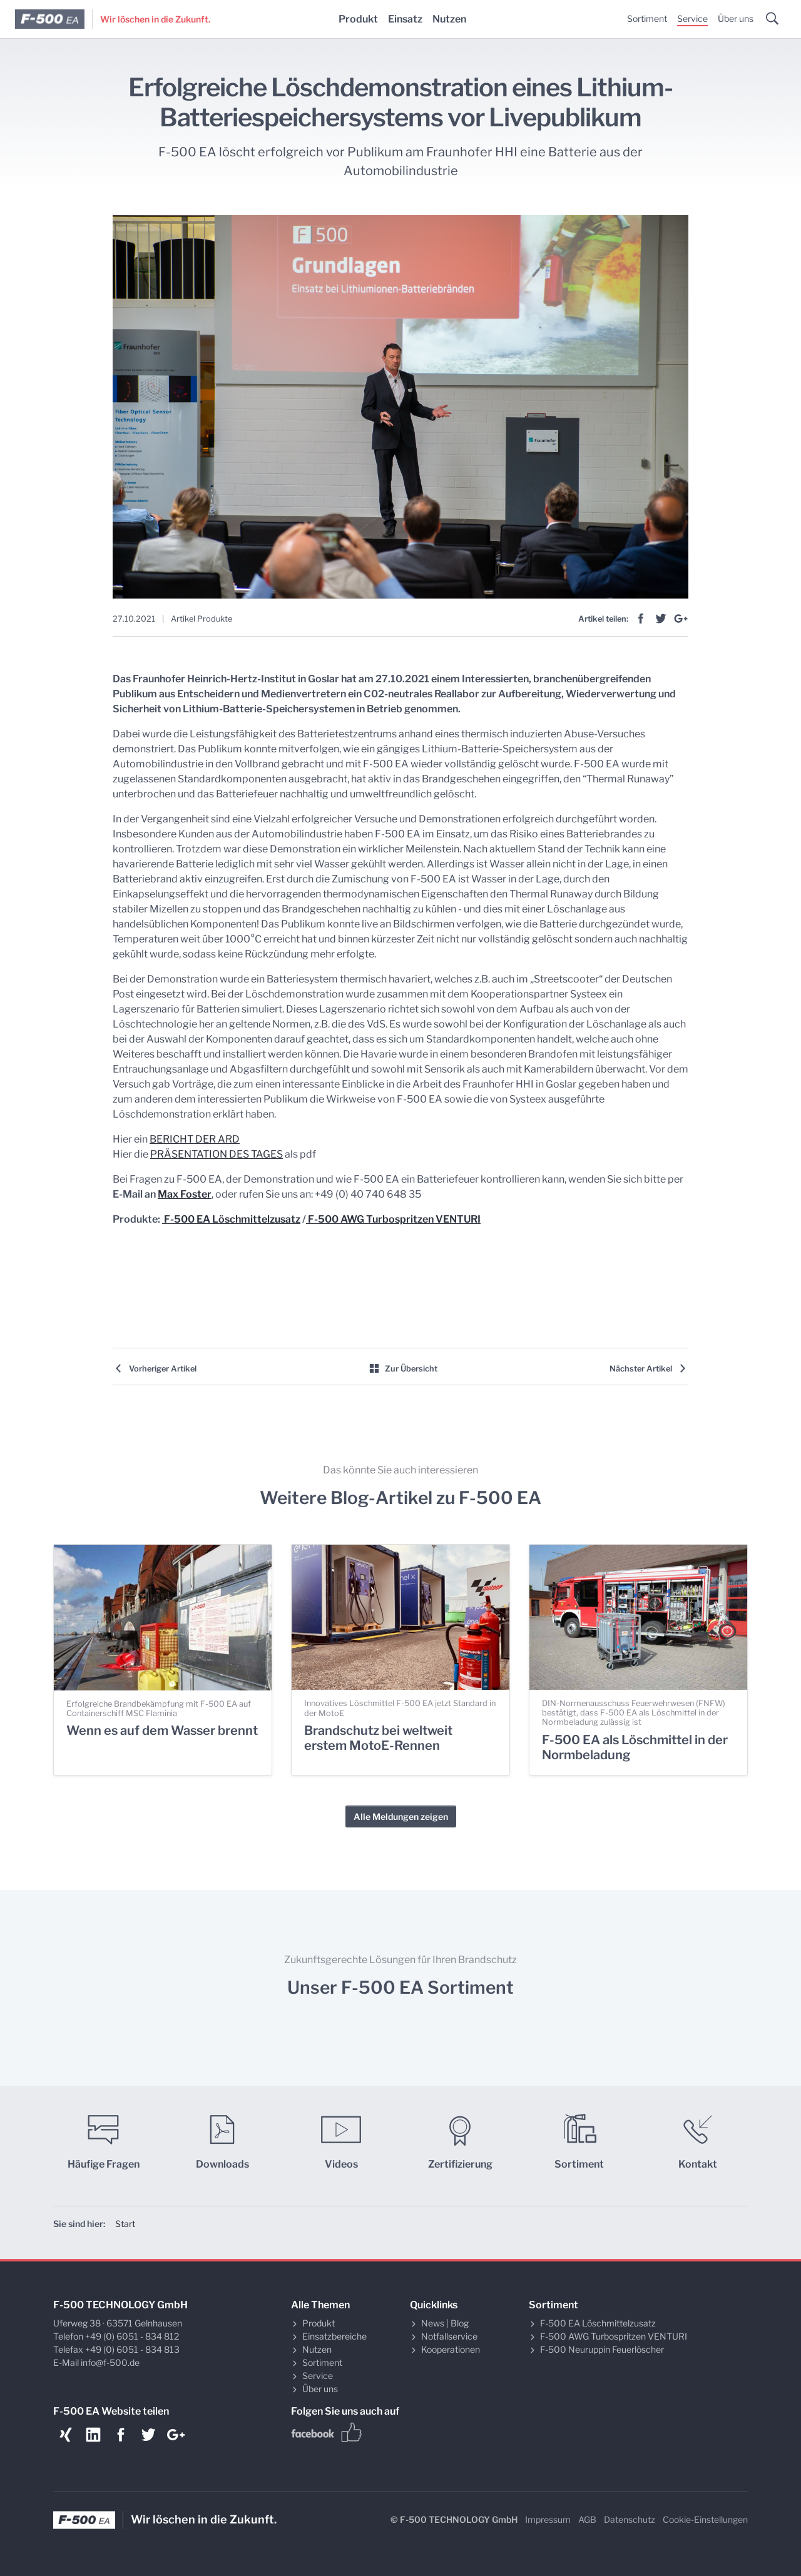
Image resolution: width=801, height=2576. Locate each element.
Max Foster (185, 1194)
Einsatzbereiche (334, 2336)
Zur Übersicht (403, 1368)
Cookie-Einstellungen (705, 2519)
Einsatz (405, 19)
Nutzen (449, 19)
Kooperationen (450, 2349)
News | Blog (445, 2323)
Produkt (358, 19)
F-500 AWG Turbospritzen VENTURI (393, 1219)
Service (692, 18)
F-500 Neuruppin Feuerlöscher (602, 2349)
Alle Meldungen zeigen (401, 1816)
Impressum (548, 2519)
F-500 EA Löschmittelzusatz (231, 1219)
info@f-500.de (110, 2362)
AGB (587, 2519)
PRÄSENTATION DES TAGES (216, 1154)
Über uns (735, 18)
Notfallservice (449, 2336)
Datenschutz (629, 2519)
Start (125, 2223)
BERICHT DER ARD (195, 1139)
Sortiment (647, 18)
